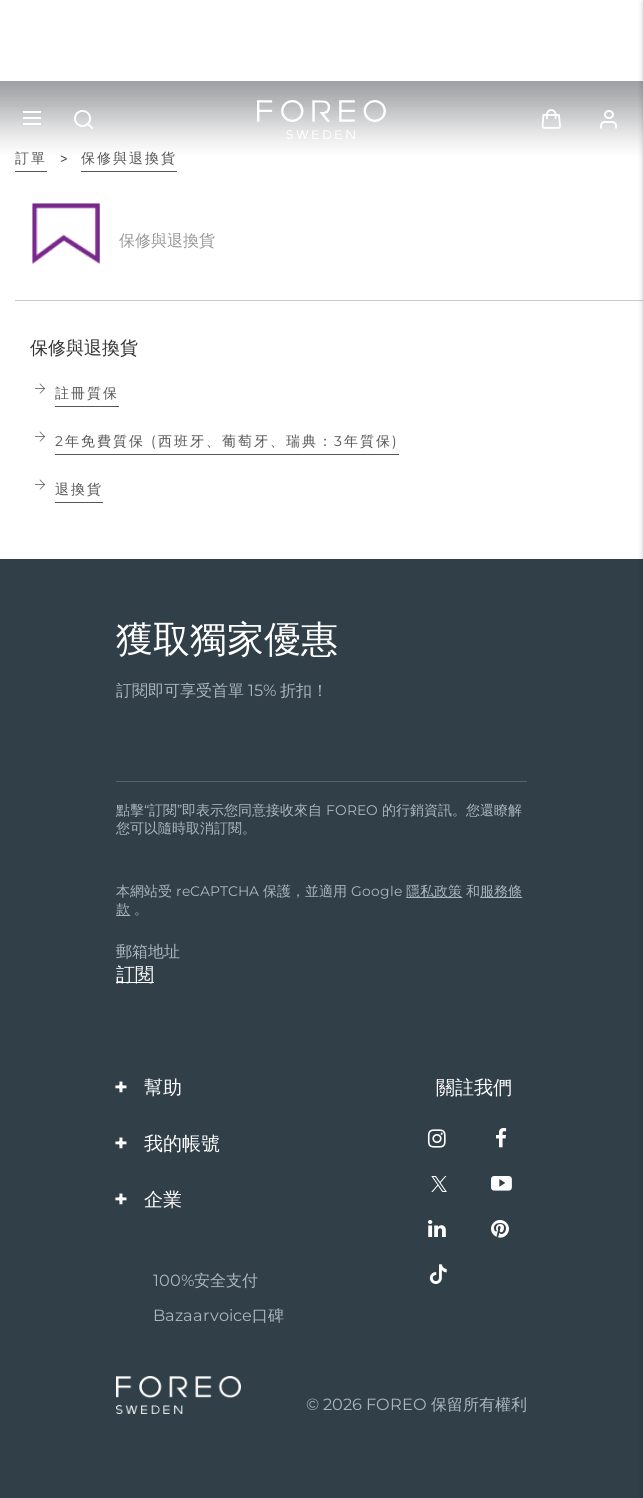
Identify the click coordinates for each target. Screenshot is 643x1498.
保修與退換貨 (129, 158)
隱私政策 (434, 891)
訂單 (31, 158)
